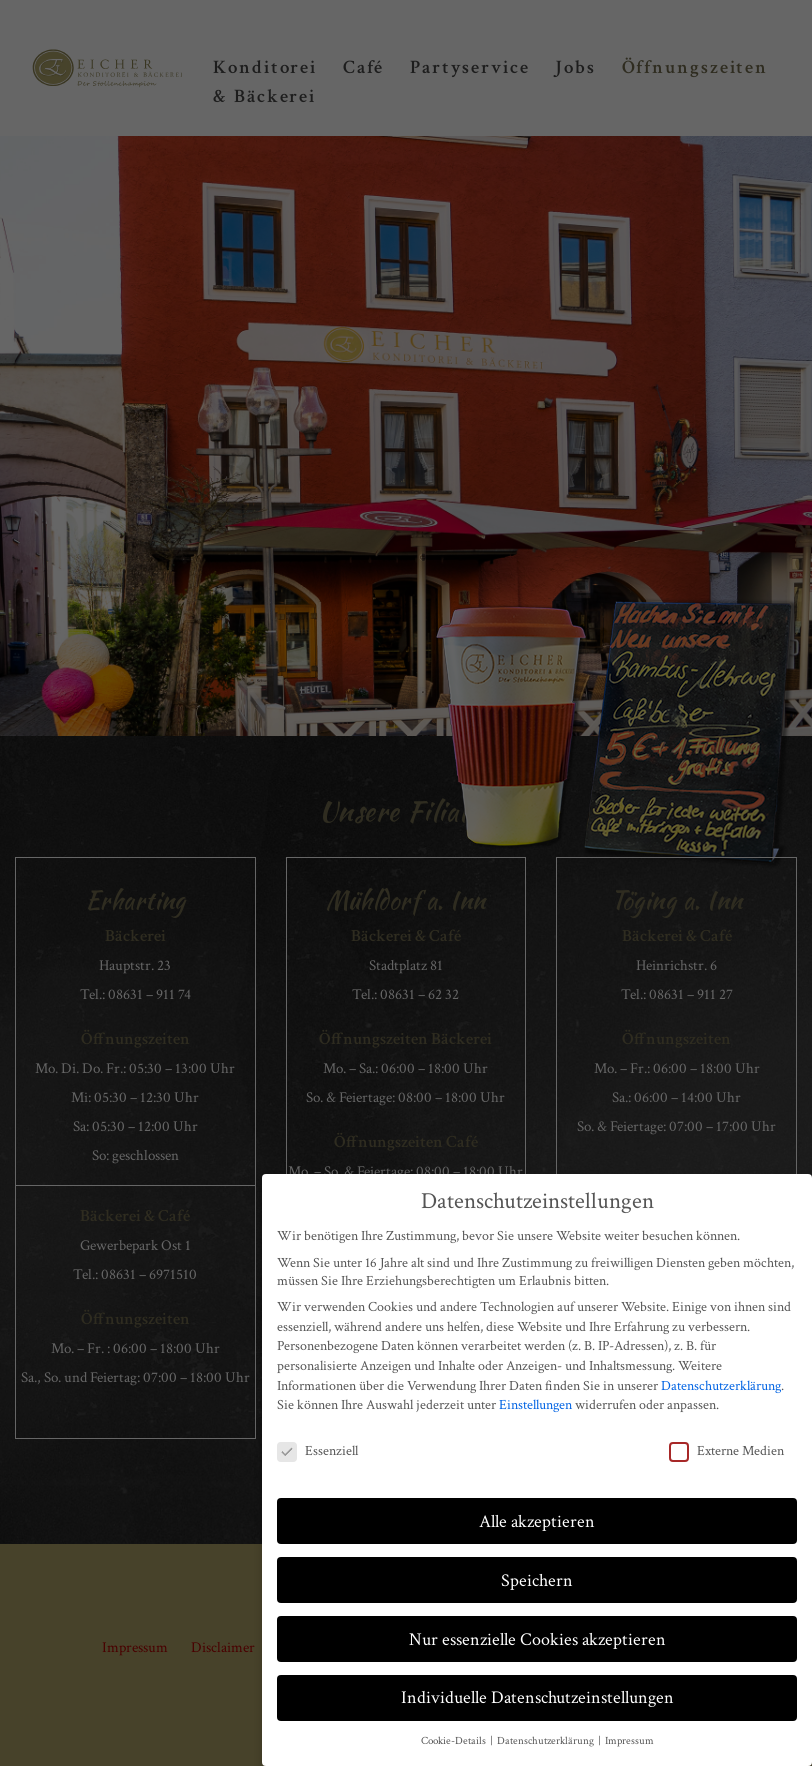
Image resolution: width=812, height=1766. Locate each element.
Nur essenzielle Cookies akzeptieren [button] (537, 1639)
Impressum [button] (629, 1741)
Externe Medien (726, 1451)
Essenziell (317, 1451)
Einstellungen (535, 1405)
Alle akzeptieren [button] (537, 1521)
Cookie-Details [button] (454, 1741)
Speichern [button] (537, 1580)
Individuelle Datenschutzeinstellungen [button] (537, 1697)
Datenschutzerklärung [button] (546, 1741)
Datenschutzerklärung (721, 1386)
